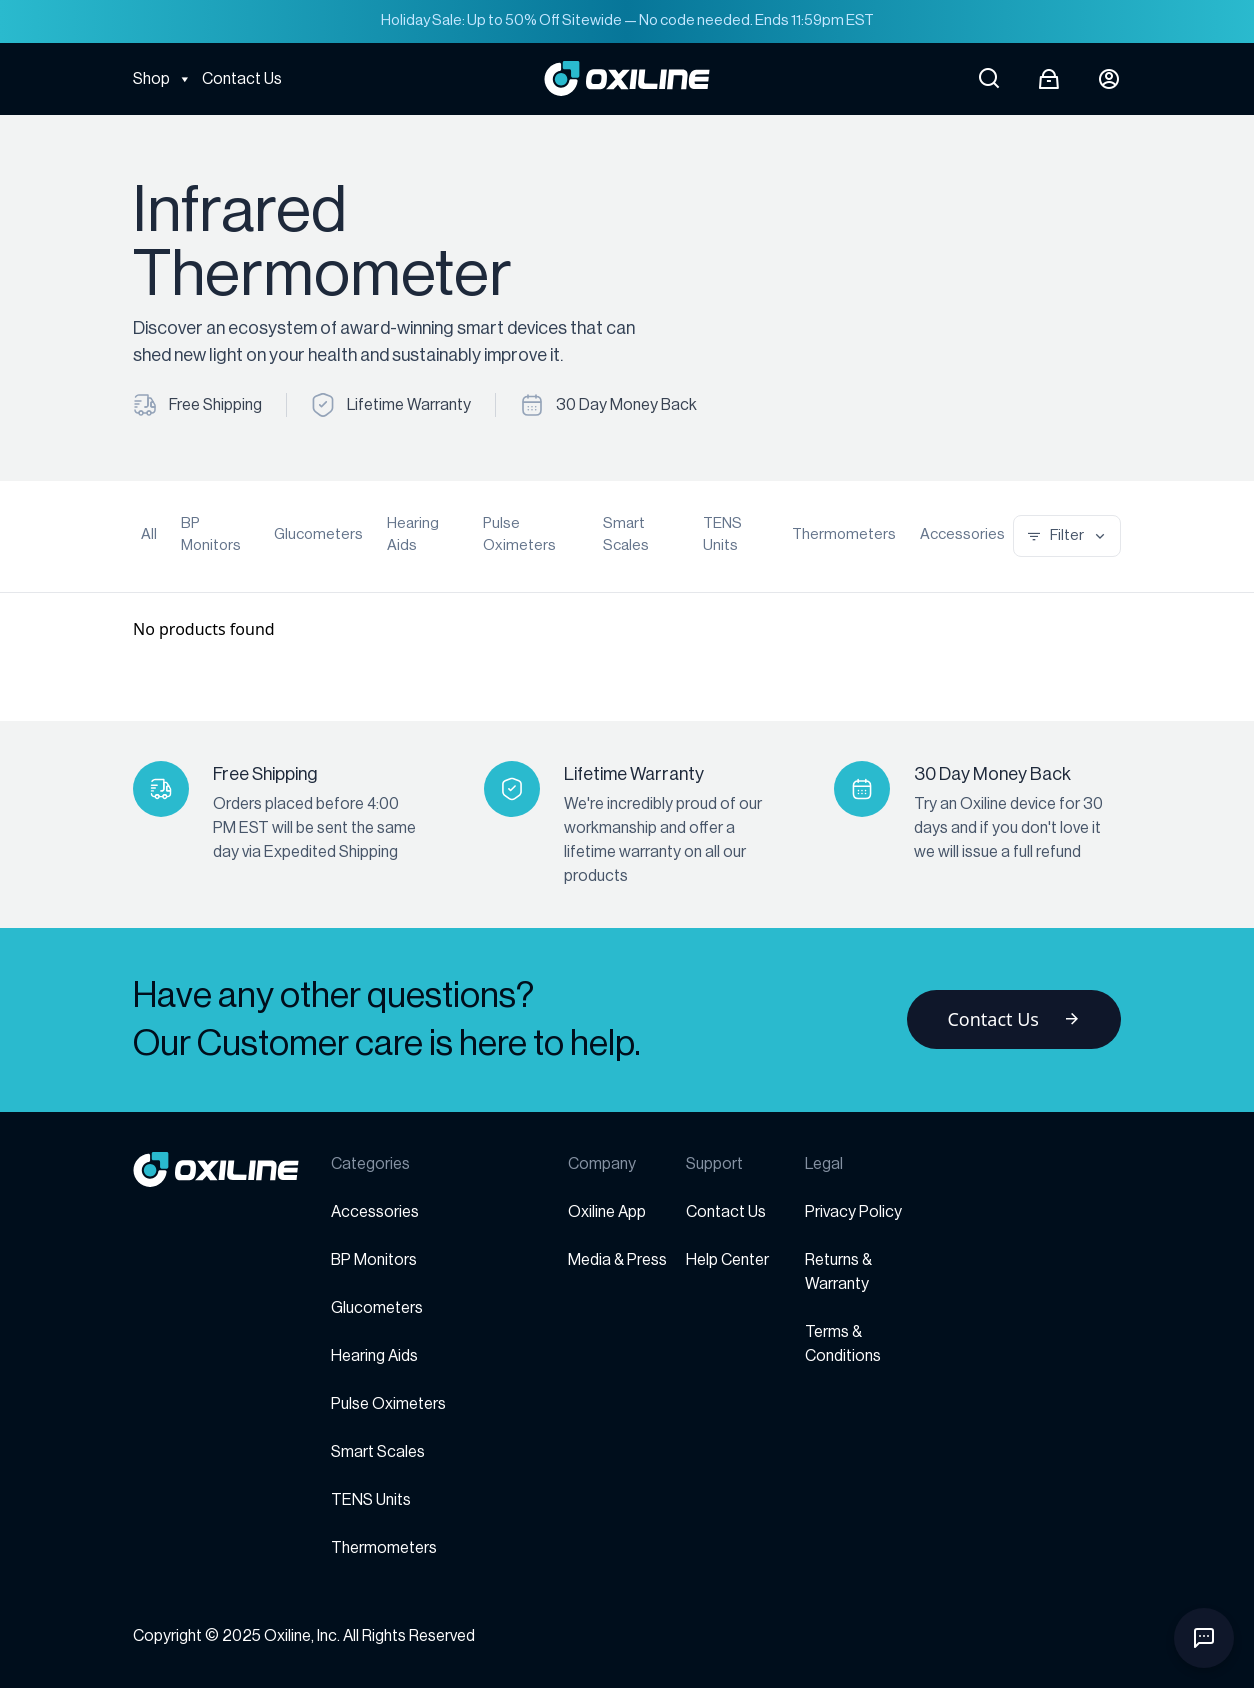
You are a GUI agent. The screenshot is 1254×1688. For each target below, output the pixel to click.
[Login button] (1109, 79)
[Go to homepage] (232, 1169)
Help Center (727, 1260)
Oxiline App (607, 1212)
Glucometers (318, 534)
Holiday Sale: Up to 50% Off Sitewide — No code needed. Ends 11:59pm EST (627, 20)
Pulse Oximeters (519, 535)
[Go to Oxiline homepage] (627, 78)
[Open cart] (1049, 79)
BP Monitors (211, 535)
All (149, 534)
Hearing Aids (413, 535)
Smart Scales (626, 535)
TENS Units (722, 535)
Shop (162, 79)
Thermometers (844, 534)
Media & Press (617, 1260)
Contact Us (242, 79)
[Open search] (989, 79)
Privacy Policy (853, 1212)
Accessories (962, 534)
